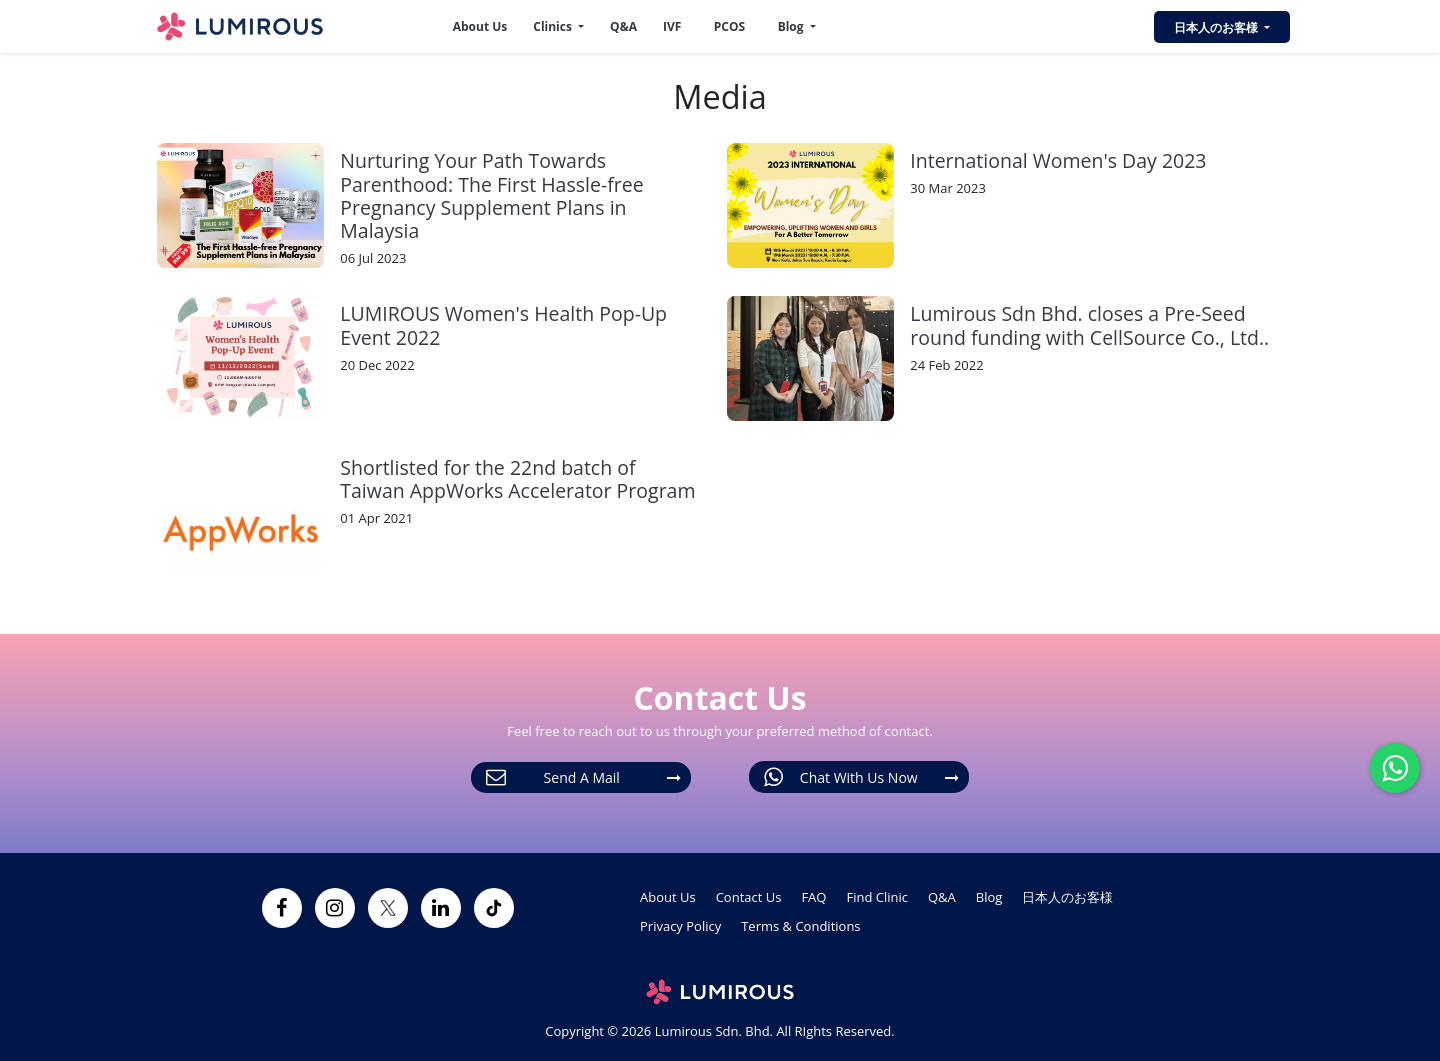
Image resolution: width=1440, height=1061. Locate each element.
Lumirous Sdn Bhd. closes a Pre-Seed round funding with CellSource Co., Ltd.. (1089, 325)
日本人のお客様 (1067, 897)
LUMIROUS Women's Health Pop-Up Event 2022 (503, 325)
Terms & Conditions (800, 926)
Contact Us (749, 897)
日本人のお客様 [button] (1217, 27)
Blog (989, 897)
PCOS (729, 26)
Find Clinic (877, 897)
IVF (672, 26)
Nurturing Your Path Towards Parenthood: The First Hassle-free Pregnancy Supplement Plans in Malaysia (491, 195)
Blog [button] (792, 26)
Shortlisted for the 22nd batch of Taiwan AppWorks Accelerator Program (517, 479)
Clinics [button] (554, 26)
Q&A (623, 26)
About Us (480, 26)
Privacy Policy (680, 926)
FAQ (813, 897)
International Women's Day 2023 (1058, 160)
